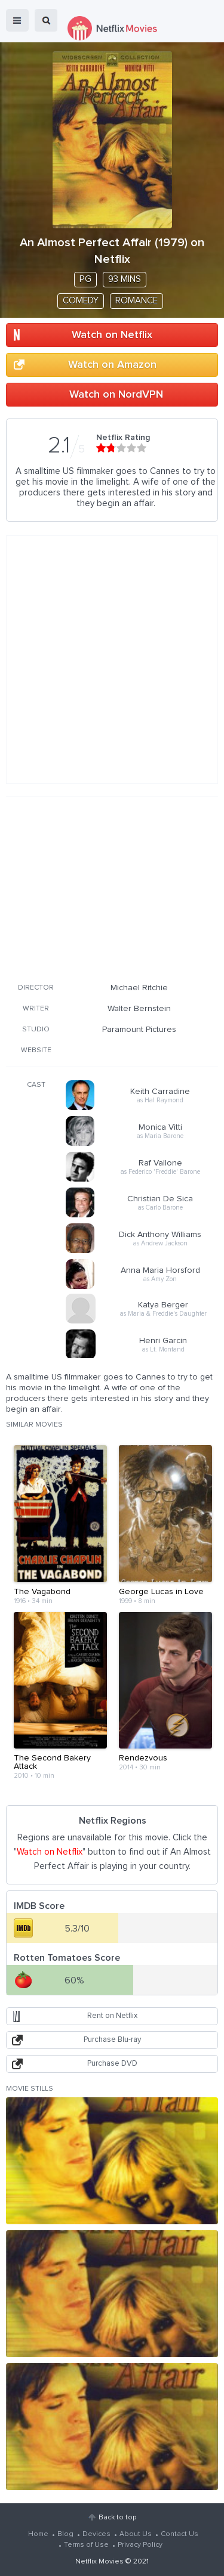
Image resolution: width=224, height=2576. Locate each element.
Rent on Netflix (112, 2016)
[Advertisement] (112, 887)
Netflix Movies (99, 2561)
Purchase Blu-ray (112, 2040)
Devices (96, 2534)
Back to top (117, 2517)
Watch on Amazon (112, 364)
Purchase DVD (112, 2063)
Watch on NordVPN (116, 394)
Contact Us (179, 2534)
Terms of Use (86, 2545)
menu (17, 20)
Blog (65, 2534)
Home (38, 2534)
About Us (135, 2534)
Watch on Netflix (112, 335)
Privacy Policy (140, 2545)
